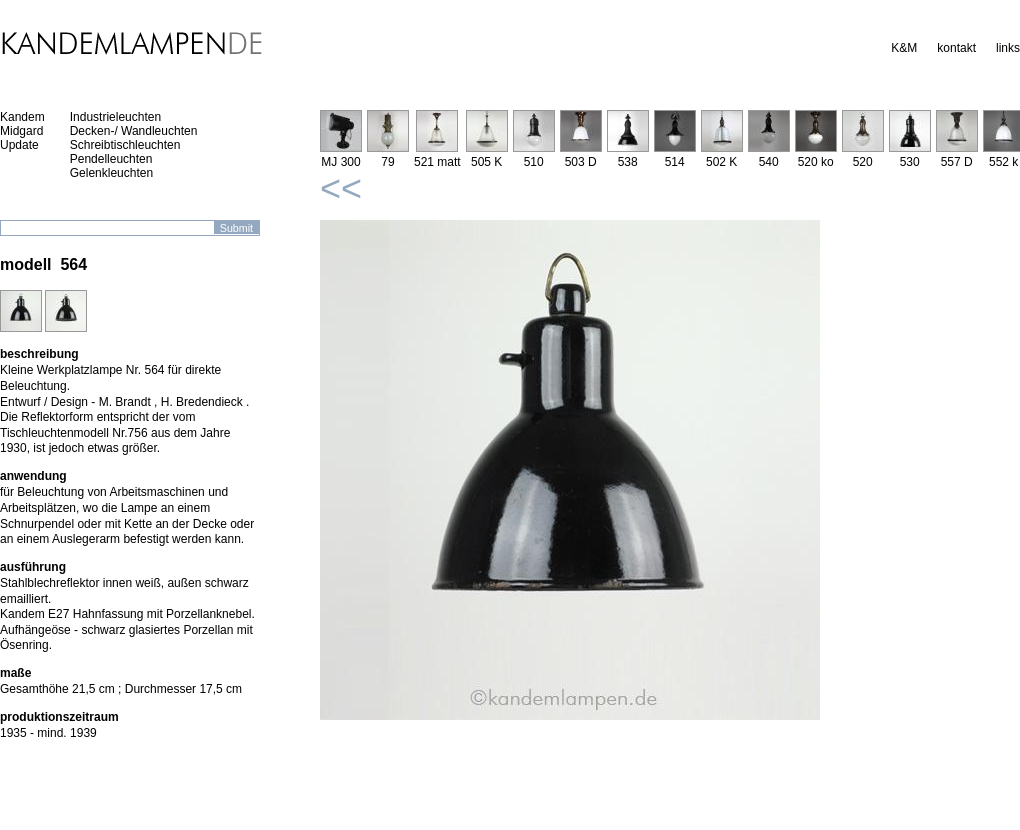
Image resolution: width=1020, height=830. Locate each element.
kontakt (956, 48)
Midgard (21, 131)
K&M (904, 48)
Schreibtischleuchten (125, 145)
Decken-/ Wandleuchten (134, 131)
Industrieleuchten (115, 117)
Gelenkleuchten (111, 173)
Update (19, 145)
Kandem (22, 117)
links (1008, 48)
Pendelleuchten (111, 159)
